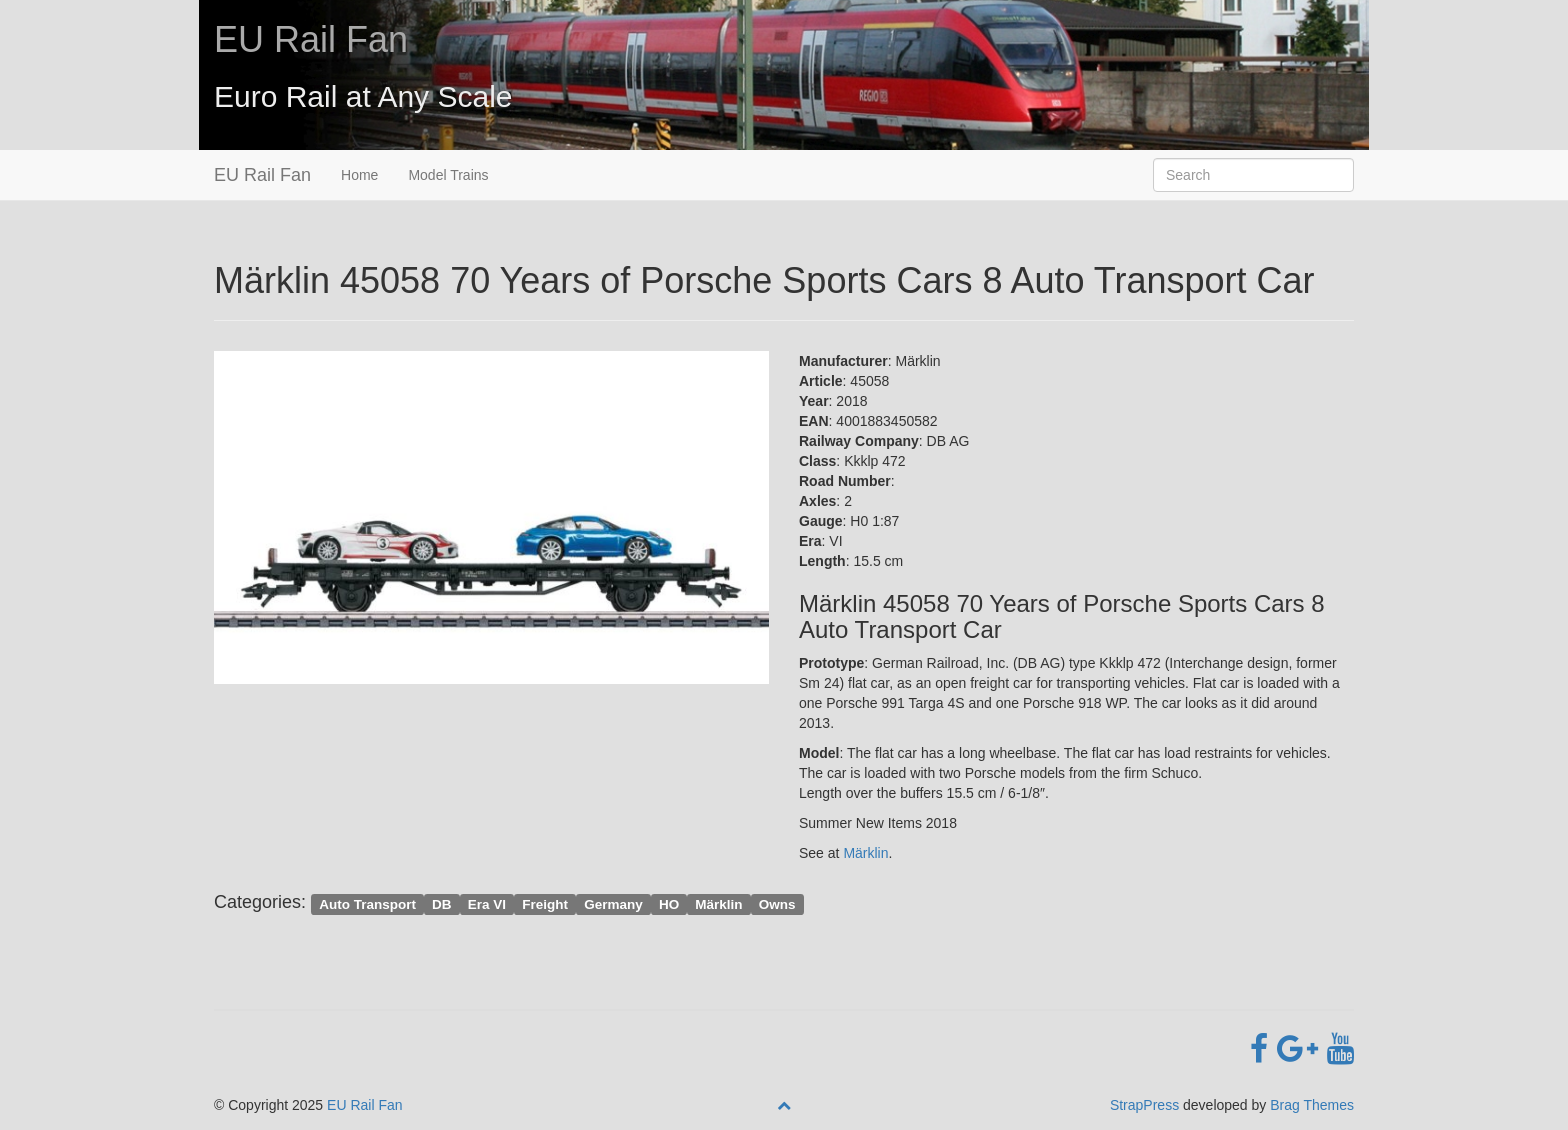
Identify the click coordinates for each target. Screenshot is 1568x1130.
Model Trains (448, 175)
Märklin (865, 853)
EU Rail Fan (311, 39)
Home (359, 175)
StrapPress (1144, 1105)
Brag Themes (1312, 1105)
